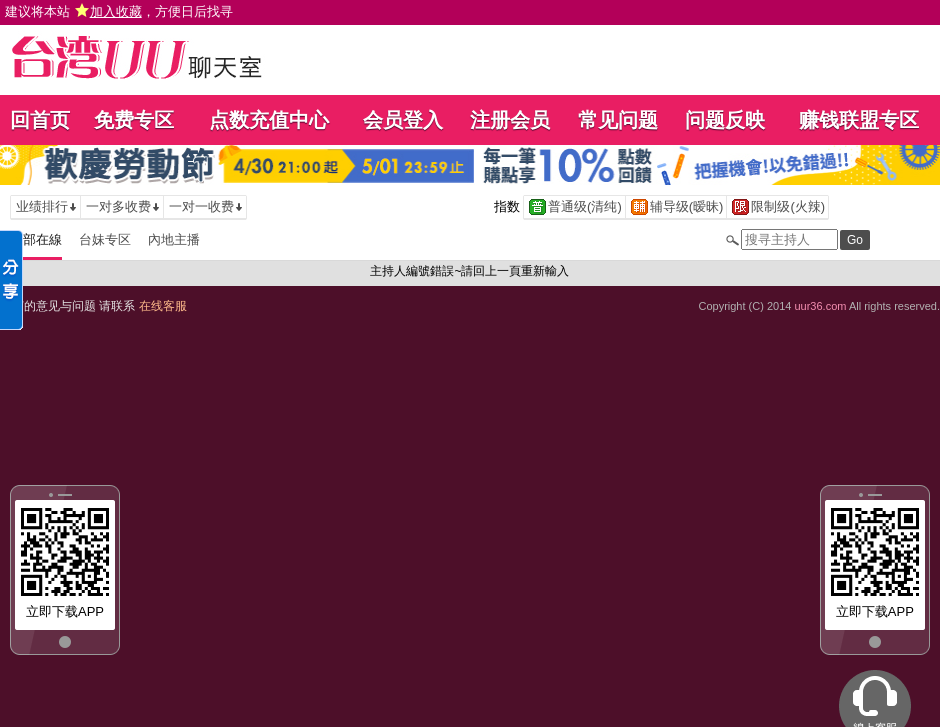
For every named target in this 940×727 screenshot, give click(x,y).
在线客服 (163, 306)
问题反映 (725, 120)
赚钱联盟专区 (859, 120)
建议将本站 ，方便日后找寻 (119, 11)
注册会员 (510, 120)
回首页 (40, 120)
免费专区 (134, 120)
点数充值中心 (269, 120)
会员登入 (403, 120)
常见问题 (618, 120)
